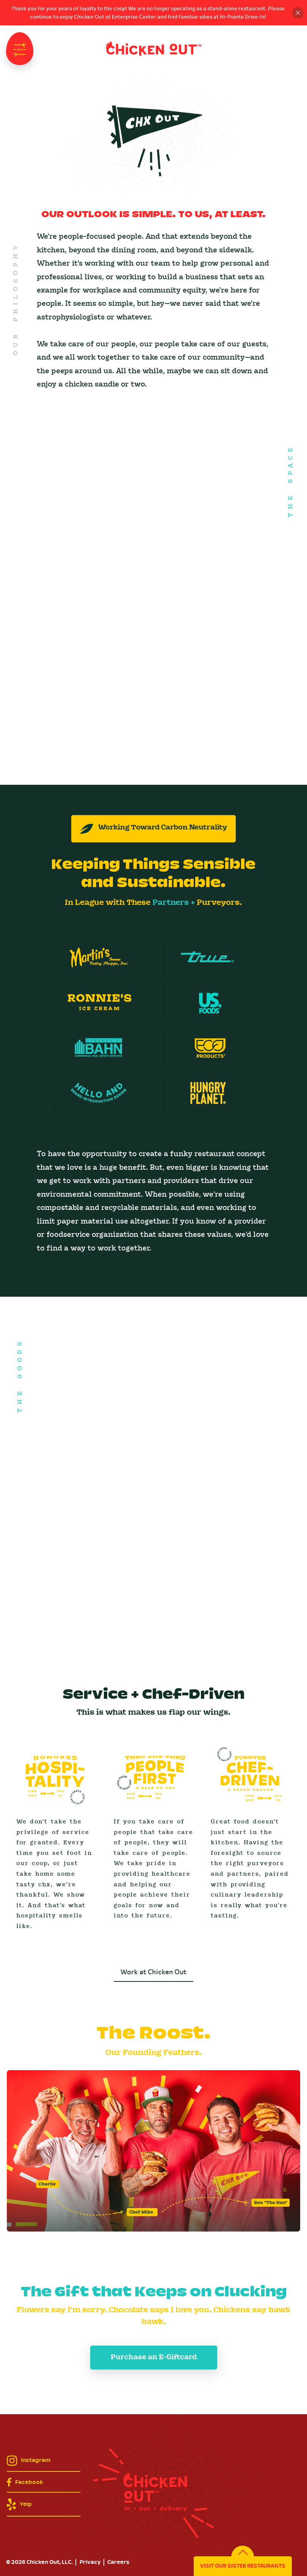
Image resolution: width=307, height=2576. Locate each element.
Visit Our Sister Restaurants (242, 2566)
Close (298, 12)
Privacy (90, 2562)
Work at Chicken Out (153, 1972)
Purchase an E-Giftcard (154, 2357)
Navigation (19, 48)
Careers (118, 2562)
